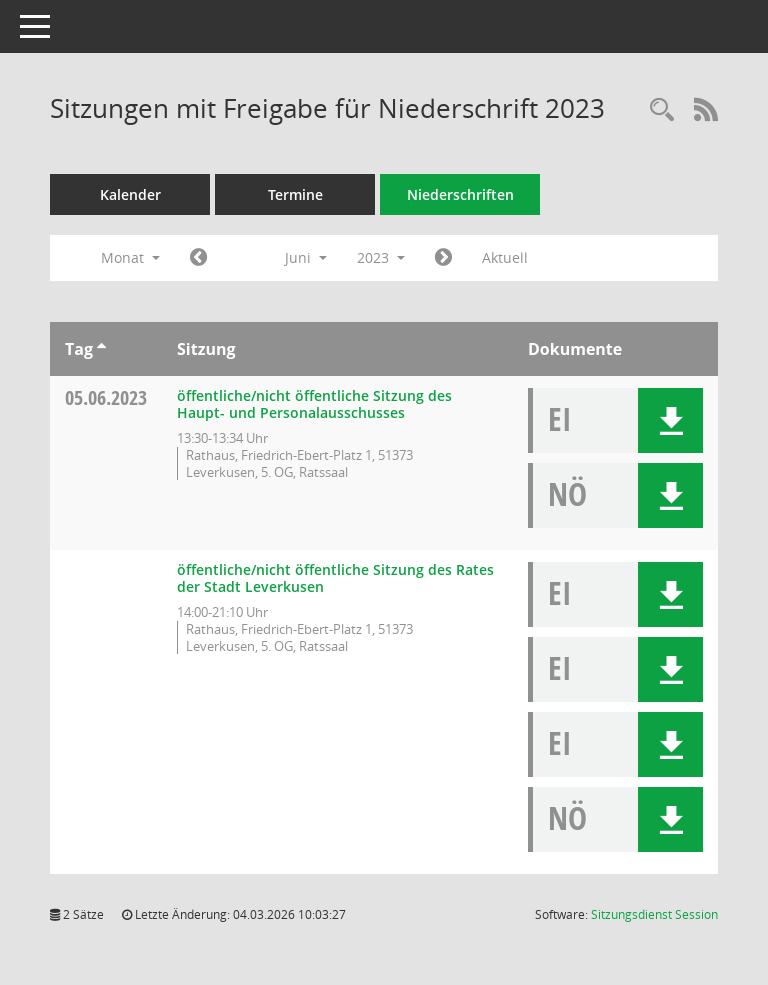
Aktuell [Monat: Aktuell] (505, 257)
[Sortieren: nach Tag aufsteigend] (101, 349)
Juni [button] (306, 257)
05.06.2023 (106, 397)
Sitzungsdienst (654, 914)
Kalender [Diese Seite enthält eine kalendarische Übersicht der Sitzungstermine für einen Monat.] (130, 194)
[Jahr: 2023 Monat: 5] (198, 258)
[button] (670, 420)
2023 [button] (381, 257)
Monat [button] (130, 257)
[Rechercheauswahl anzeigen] (662, 110)
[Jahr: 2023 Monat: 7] (443, 258)
